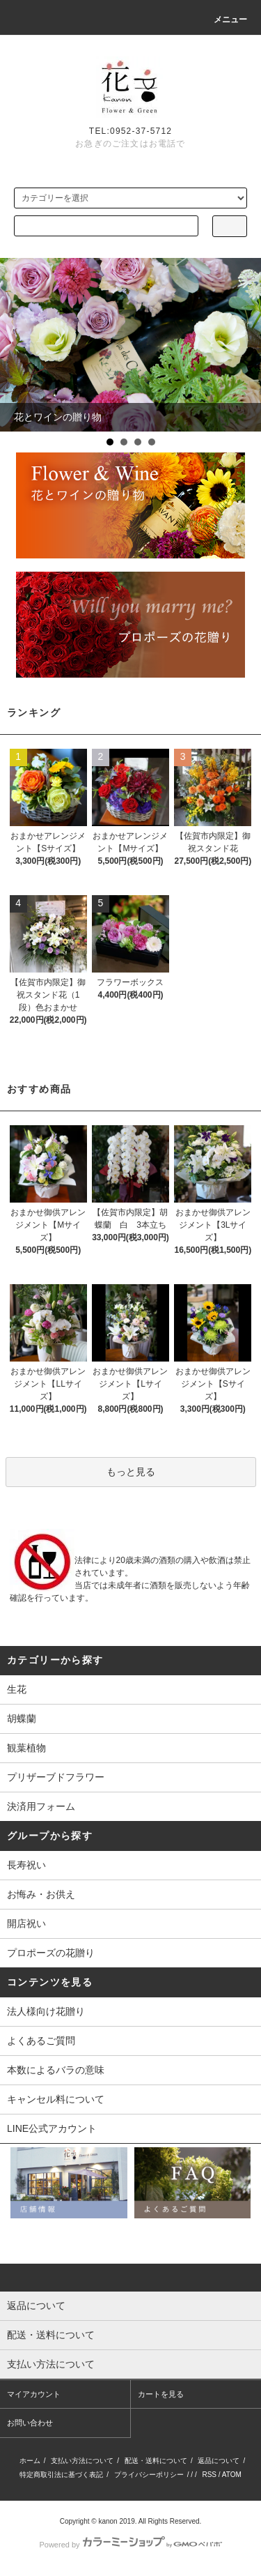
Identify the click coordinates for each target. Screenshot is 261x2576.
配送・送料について (156, 2460)
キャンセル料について (55, 2099)
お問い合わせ (30, 2422)
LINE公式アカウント (52, 2128)
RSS (209, 2474)
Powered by (130, 2544)
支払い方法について (82, 2460)
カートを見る (161, 2394)
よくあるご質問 (41, 2040)
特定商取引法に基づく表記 (61, 2474)
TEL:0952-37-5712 (130, 131)
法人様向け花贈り (46, 2011)
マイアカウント (34, 2394)
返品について (218, 2460)
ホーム (29, 2460)
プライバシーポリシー (149, 2474)
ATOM (232, 2474)
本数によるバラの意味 (55, 2069)
